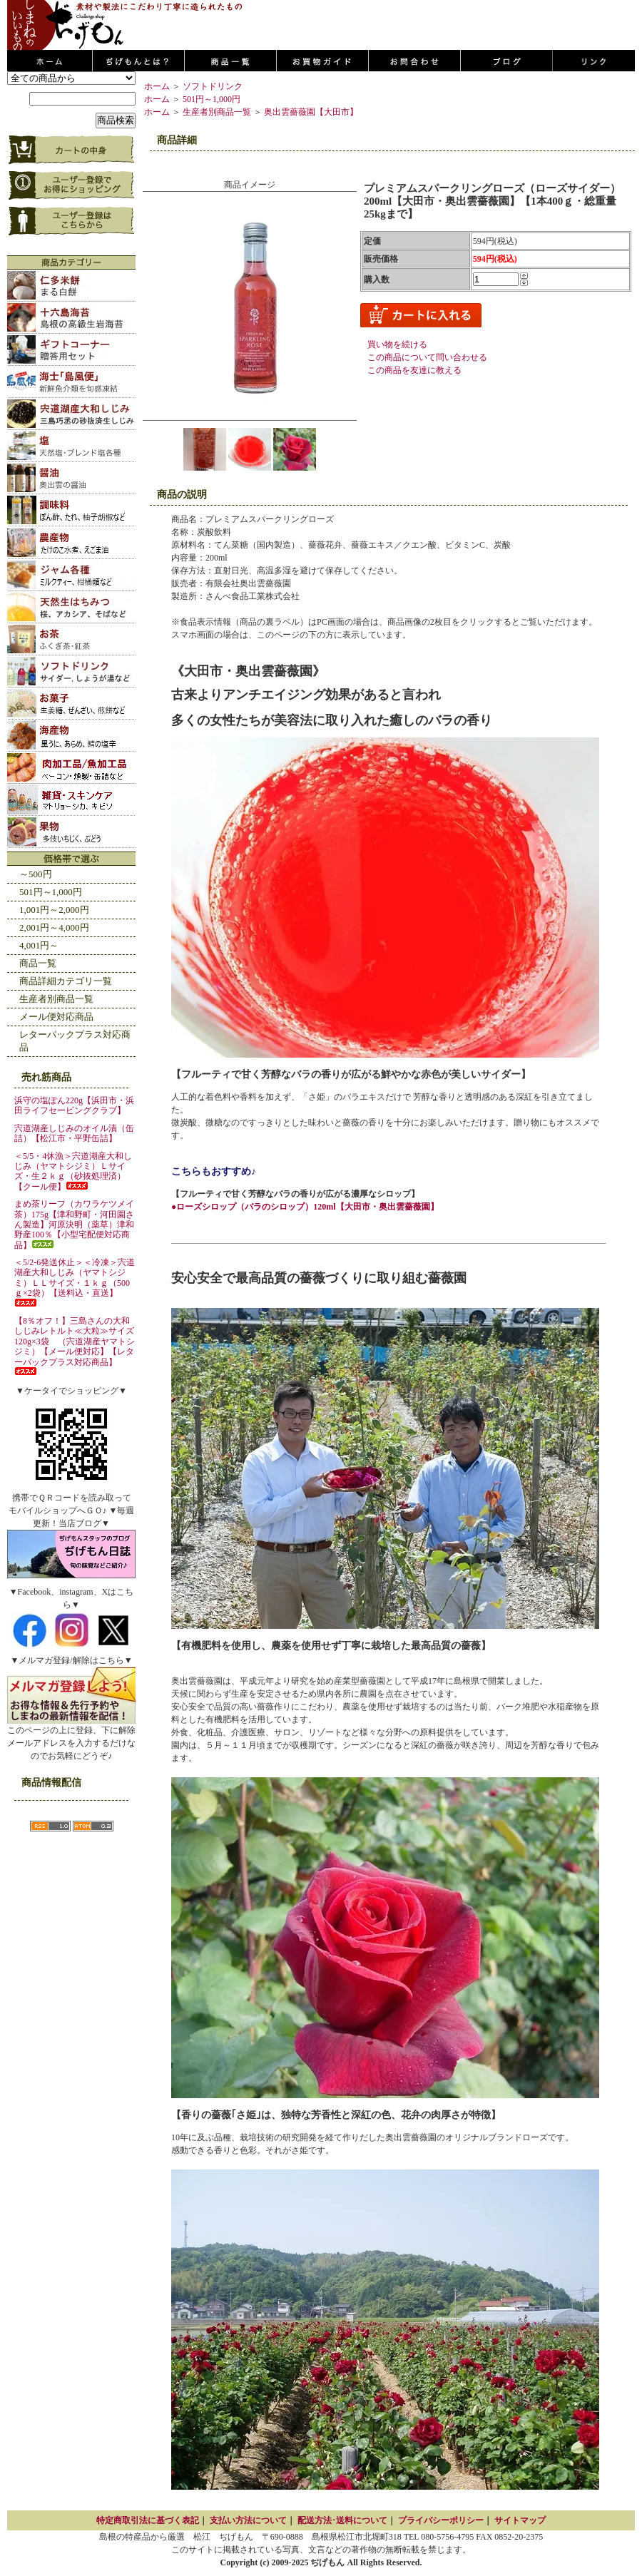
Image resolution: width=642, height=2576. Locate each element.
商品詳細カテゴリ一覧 (65, 981)
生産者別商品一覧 (56, 998)
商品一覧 (37, 963)
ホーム (157, 86)
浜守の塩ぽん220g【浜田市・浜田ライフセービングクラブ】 (74, 1105)
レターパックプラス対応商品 (75, 1041)
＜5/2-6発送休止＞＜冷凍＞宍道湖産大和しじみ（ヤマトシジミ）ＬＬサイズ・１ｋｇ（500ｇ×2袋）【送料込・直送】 (74, 1282)
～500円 (35, 874)
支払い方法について (248, 2520)
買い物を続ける (397, 344)
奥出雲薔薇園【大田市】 (311, 112)
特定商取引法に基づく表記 (147, 2520)
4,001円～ (38, 945)
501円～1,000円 (50, 891)
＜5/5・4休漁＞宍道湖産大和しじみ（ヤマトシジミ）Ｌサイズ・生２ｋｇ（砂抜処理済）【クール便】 (73, 1171)
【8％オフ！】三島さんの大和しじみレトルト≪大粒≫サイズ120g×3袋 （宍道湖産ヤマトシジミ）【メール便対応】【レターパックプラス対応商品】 (74, 1345)
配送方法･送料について (342, 2520)
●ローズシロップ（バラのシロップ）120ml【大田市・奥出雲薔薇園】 (305, 1207)
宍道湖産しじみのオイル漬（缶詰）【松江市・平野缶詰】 (74, 1133)
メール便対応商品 (56, 1016)
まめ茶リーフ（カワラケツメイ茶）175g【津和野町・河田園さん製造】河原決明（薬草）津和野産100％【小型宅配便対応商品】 (74, 1224)
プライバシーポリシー (441, 2520)
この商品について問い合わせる (427, 357)
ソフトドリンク (213, 86)
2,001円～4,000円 (54, 927)
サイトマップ (520, 2520)
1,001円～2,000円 (54, 909)
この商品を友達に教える (414, 370)
